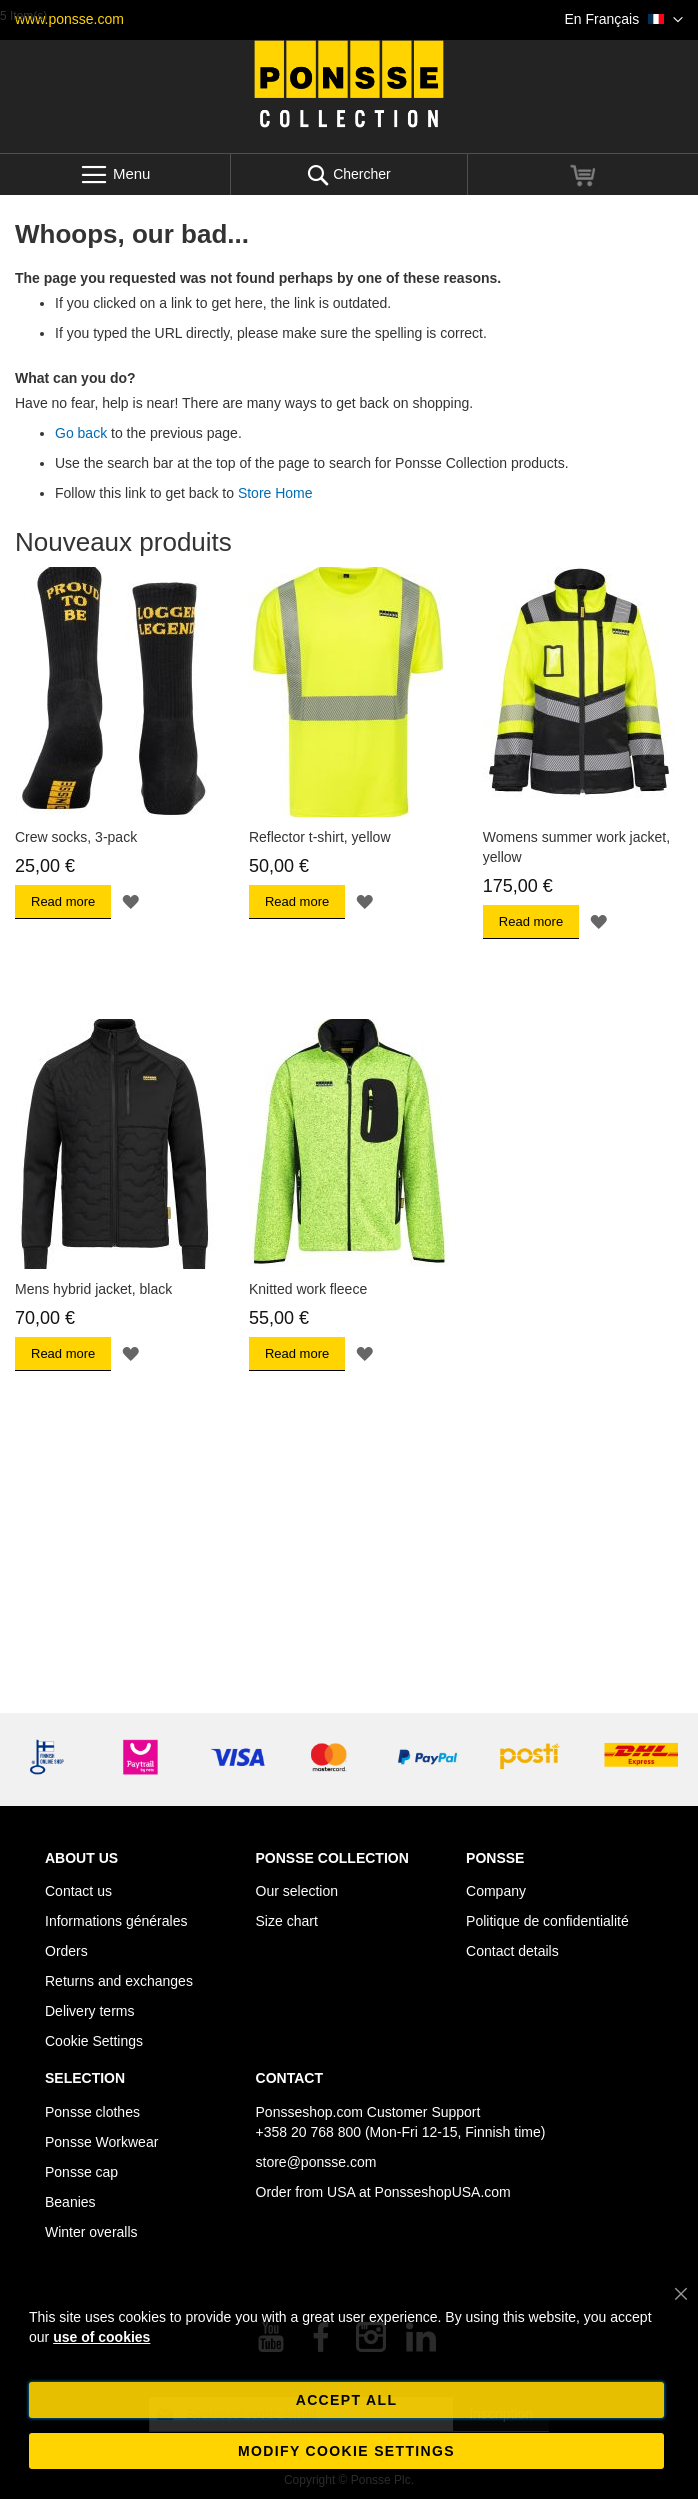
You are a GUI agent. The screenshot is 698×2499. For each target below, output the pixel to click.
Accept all (347, 2400)
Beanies (70, 2202)
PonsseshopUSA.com (443, 2192)
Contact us (78, 1891)
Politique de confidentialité (547, 1921)
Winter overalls (91, 2232)
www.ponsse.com (69, 19)
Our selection (297, 1891)
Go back (81, 433)
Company (496, 1891)
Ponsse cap (81, 2172)
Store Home (275, 493)
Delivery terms (89, 2011)
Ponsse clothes (92, 2112)
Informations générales (116, 1921)
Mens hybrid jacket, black (93, 1289)
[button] (624, 20)
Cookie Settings (94, 2041)
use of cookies (101, 2337)
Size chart (287, 1921)
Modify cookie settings (346, 2451)
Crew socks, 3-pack (76, 837)
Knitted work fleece (308, 1289)
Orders (66, 1951)
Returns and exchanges (119, 1981)
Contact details (512, 1951)
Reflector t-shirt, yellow (320, 837)
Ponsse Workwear (101, 2142)
